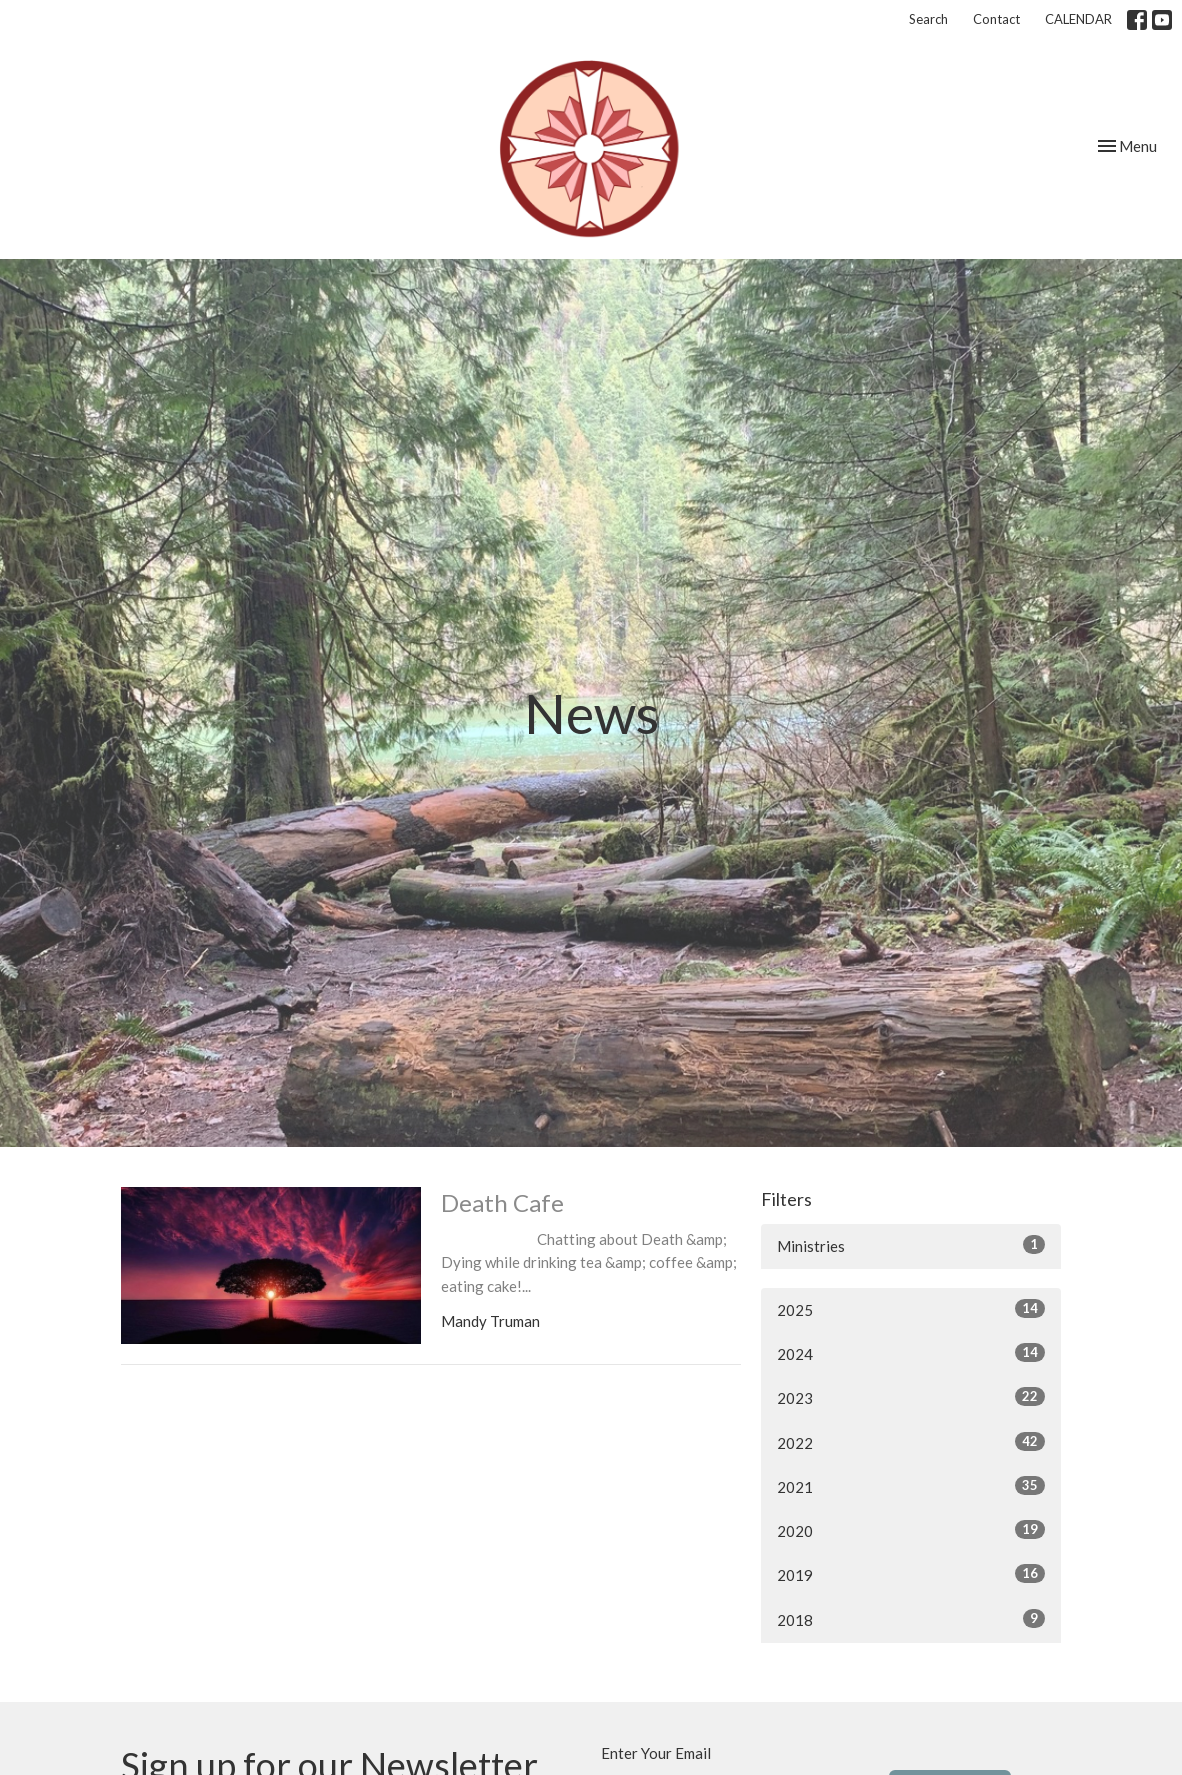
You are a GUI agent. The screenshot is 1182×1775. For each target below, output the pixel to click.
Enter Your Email (656, 1753)
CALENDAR (1078, 19)
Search (928, 19)
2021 (911, 1486)
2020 (911, 1530)
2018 (911, 1619)
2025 (911, 1309)
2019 (911, 1574)
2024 (911, 1353)
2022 (911, 1442)
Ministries (911, 1245)
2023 (911, 1397)
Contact (996, 19)
